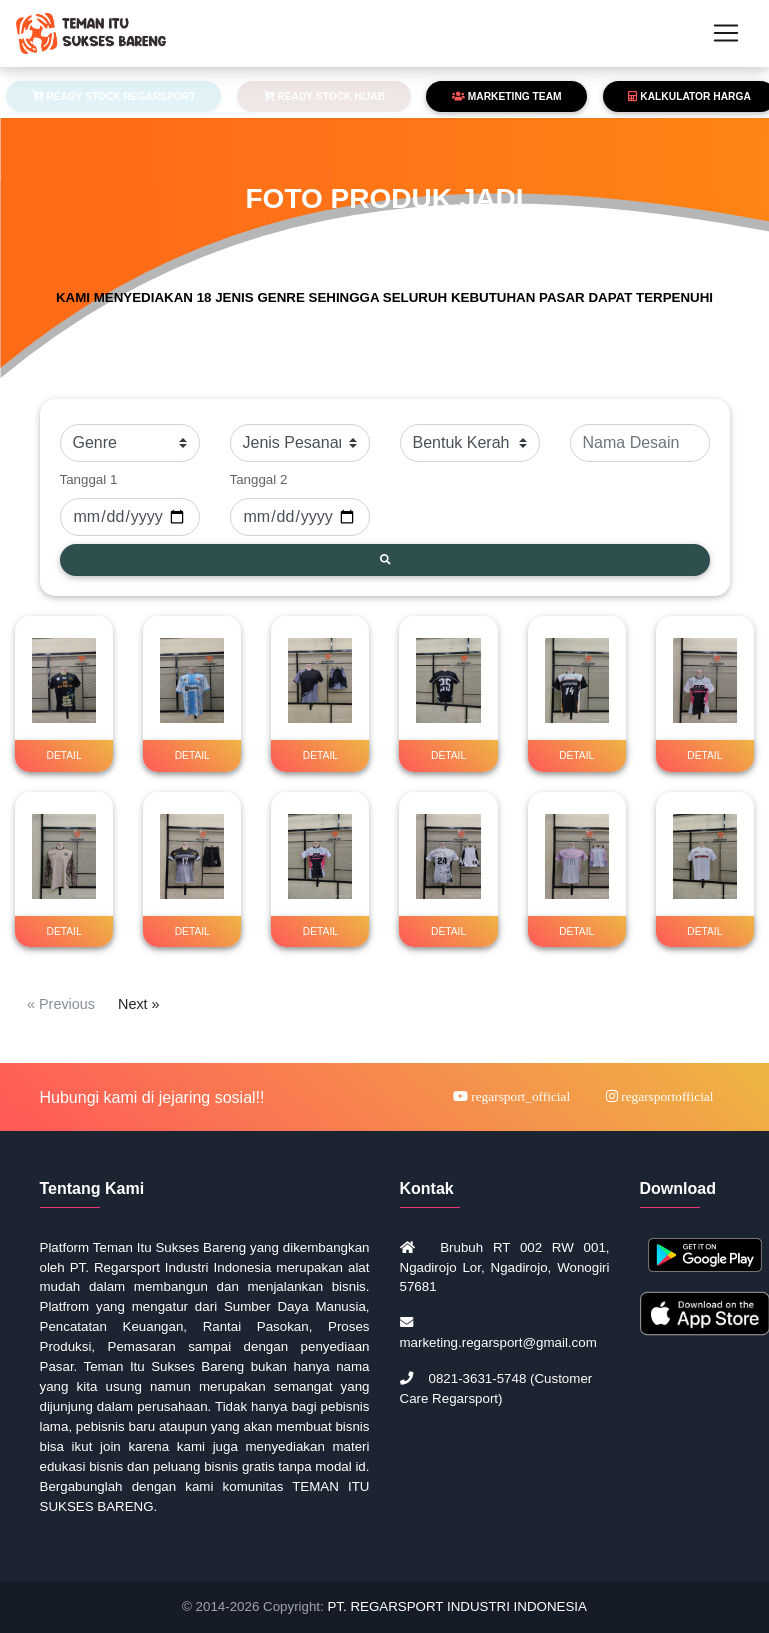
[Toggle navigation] (726, 37)
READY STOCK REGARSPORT (114, 96)
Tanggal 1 (89, 479)
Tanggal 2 (259, 479)
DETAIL (64, 755)
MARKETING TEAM (507, 96)
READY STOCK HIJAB (324, 96)
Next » (139, 1004)
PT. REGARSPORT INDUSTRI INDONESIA (456, 1606)
